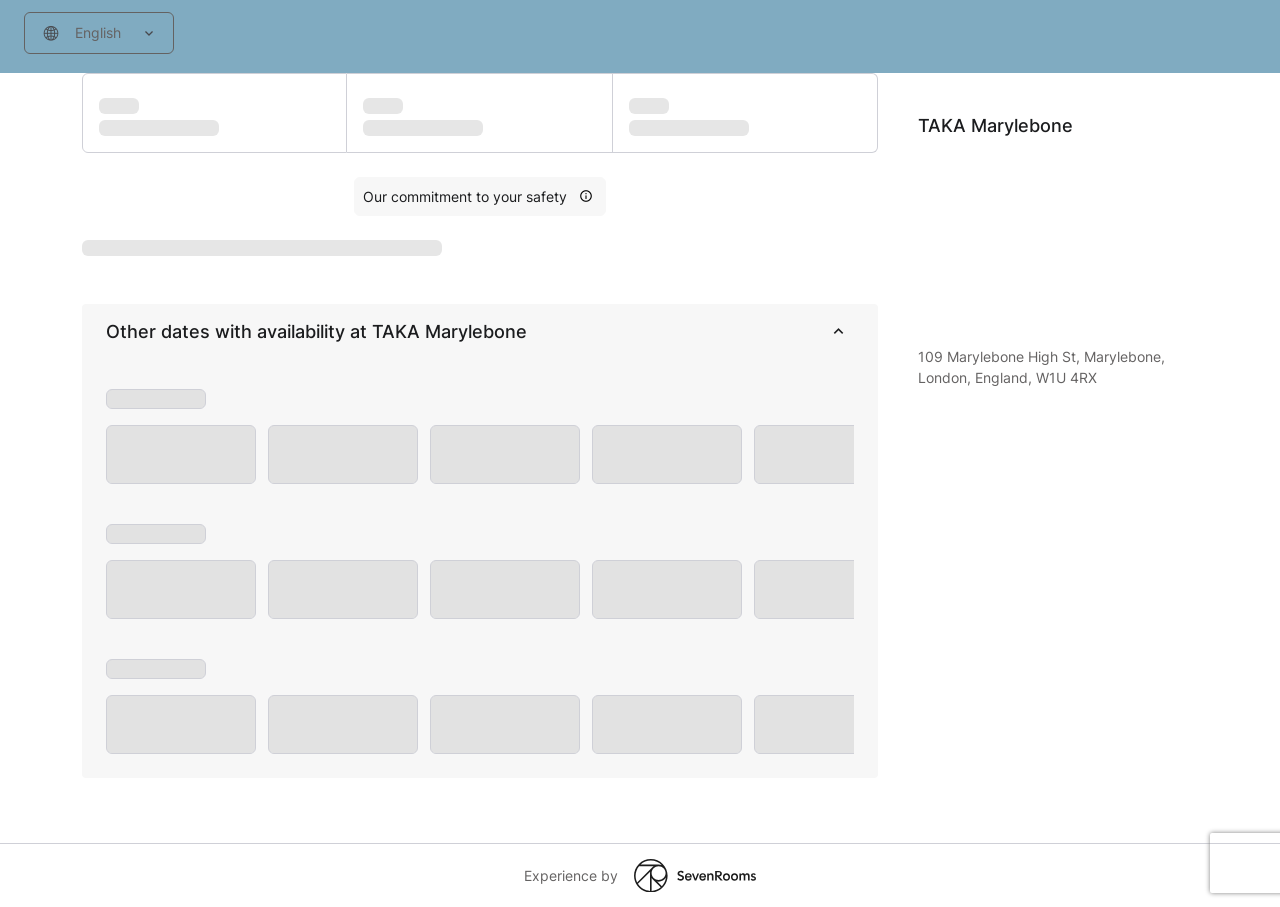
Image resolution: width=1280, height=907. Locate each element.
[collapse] (838, 332)
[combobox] (99, 33)
